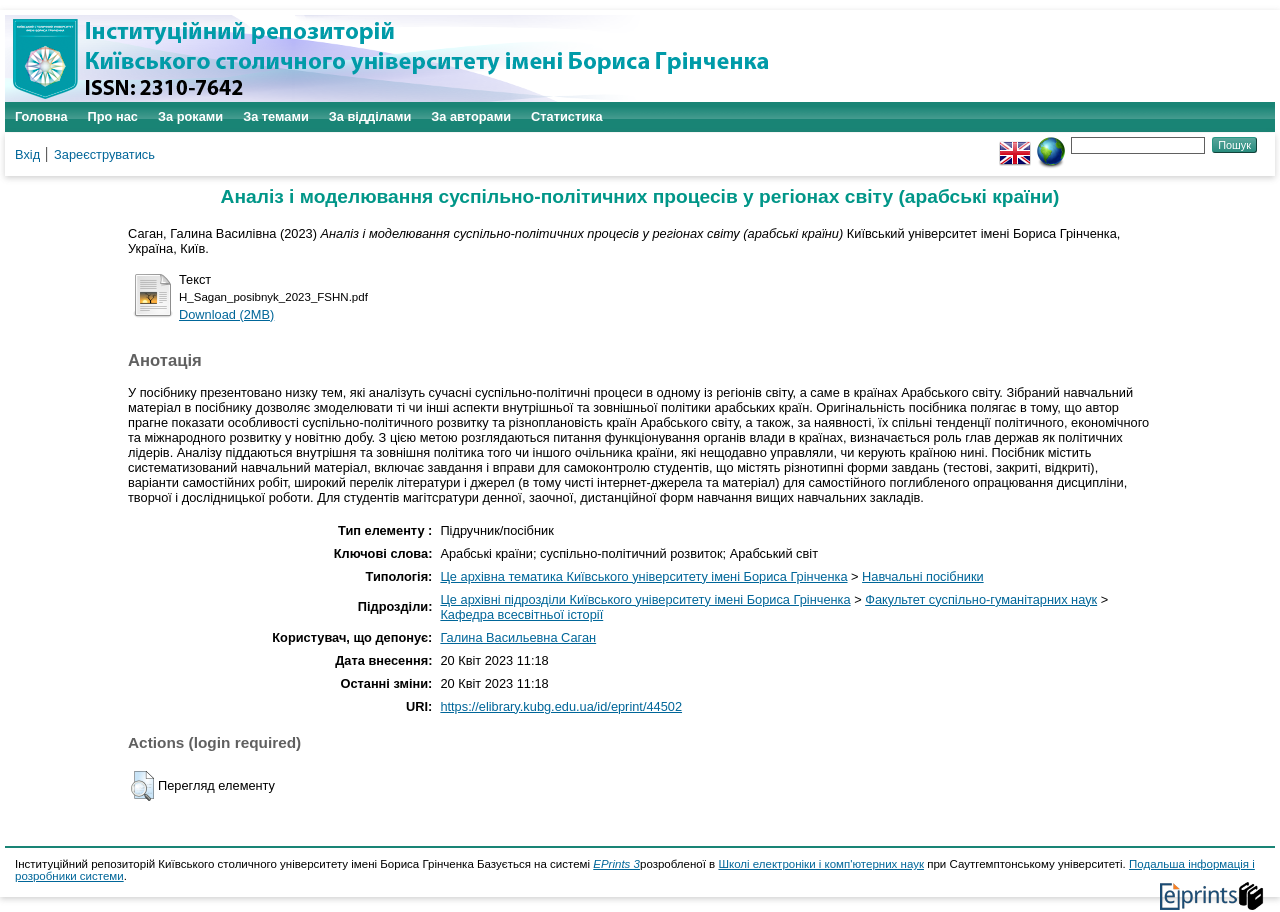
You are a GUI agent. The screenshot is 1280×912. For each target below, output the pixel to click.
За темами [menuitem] (276, 116)
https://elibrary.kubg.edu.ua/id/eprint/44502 (561, 706)
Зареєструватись (104, 154)
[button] (142, 786)
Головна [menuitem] (41, 116)
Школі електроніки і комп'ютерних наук (821, 864)
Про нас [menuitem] (113, 116)
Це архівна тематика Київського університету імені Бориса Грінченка (643, 576)
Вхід (27, 154)
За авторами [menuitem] (471, 116)
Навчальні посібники (923, 576)
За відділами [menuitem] (370, 116)
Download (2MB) (226, 314)
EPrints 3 (616, 864)
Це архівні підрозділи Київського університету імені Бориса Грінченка (645, 599)
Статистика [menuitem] (567, 116)
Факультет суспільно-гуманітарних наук (981, 599)
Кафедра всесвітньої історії (521, 614)
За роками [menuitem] (190, 116)
